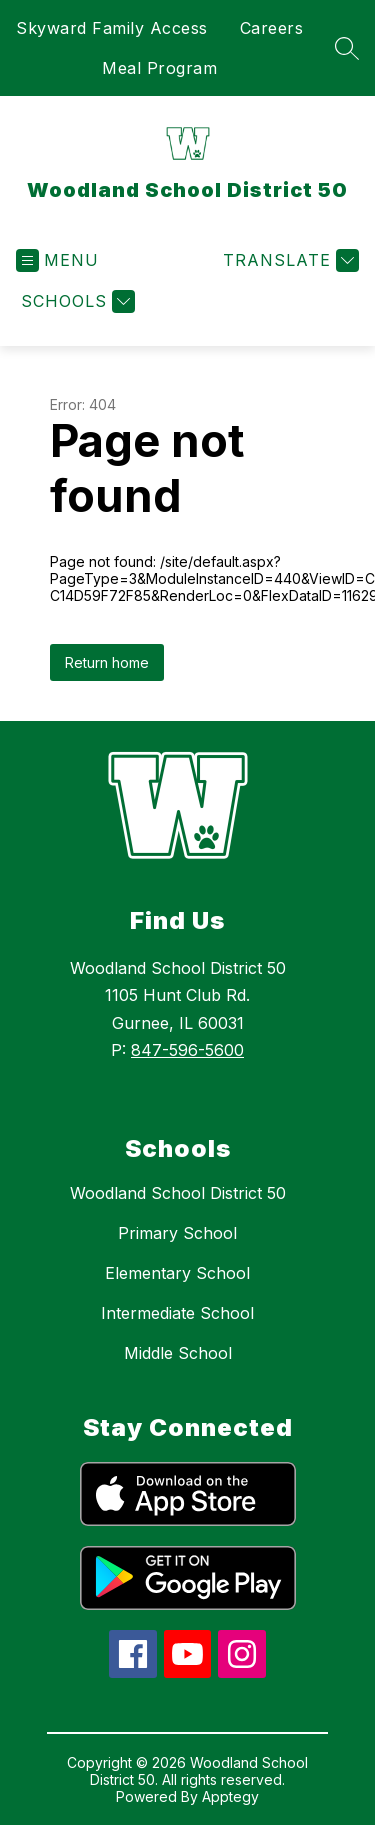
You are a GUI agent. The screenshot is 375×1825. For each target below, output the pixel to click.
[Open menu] (57, 260)
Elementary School (177, 1273)
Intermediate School (177, 1313)
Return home (107, 662)
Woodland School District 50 (178, 1193)
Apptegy (230, 1796)
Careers (272, 28)
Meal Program (159, 68)
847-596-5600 (187, 1050)
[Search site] (347, 48)
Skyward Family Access (112, 28)
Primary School (177, 1233)
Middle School (178, 1353)
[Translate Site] (288, 260)
